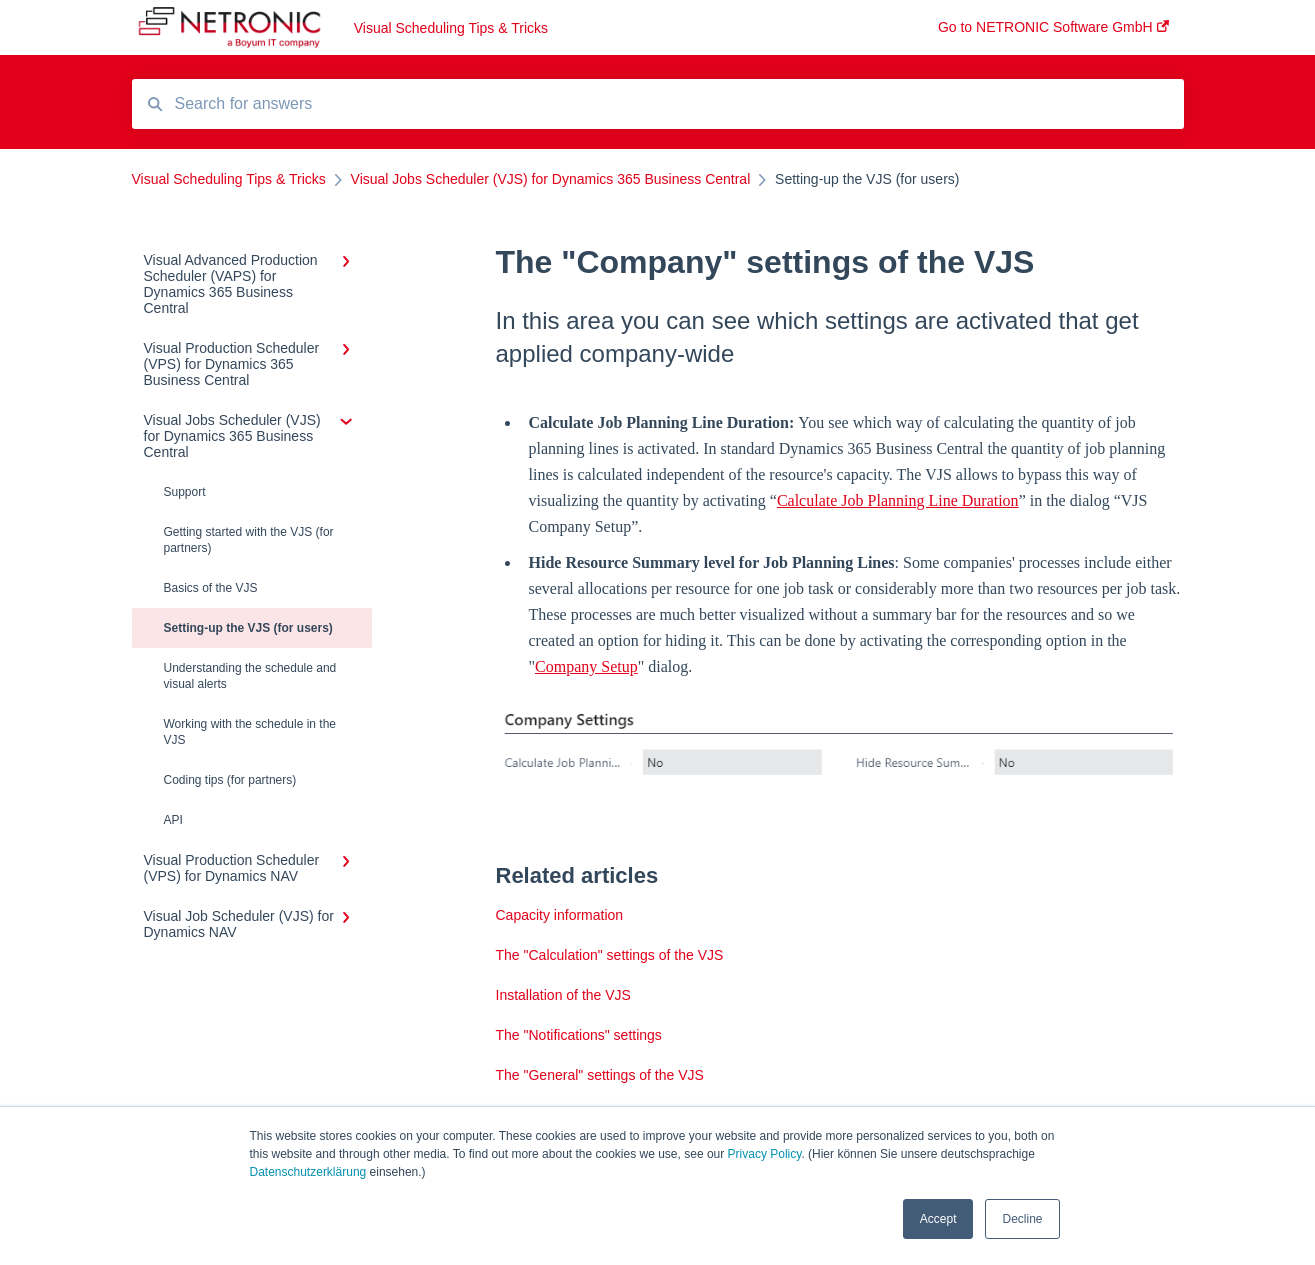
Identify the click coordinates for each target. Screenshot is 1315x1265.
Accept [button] (938, 1219)
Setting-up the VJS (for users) (248, 628)
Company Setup (586, 666)
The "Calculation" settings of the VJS (610, 955)
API (173, 820)
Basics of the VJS (211, 588)
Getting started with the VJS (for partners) (249, 540)
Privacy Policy (765, 1154)
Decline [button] (1022, 1219)
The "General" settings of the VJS (600, 1075)
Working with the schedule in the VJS (250, 732)
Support (185, 492)
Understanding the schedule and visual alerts (250, 676)
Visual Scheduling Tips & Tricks (451, 28)
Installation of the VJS (563, 995)
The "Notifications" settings (579, 1035)
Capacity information (560, 915)
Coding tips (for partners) (230, 780)
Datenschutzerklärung (308, 1172)
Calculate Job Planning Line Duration (898, 500)
